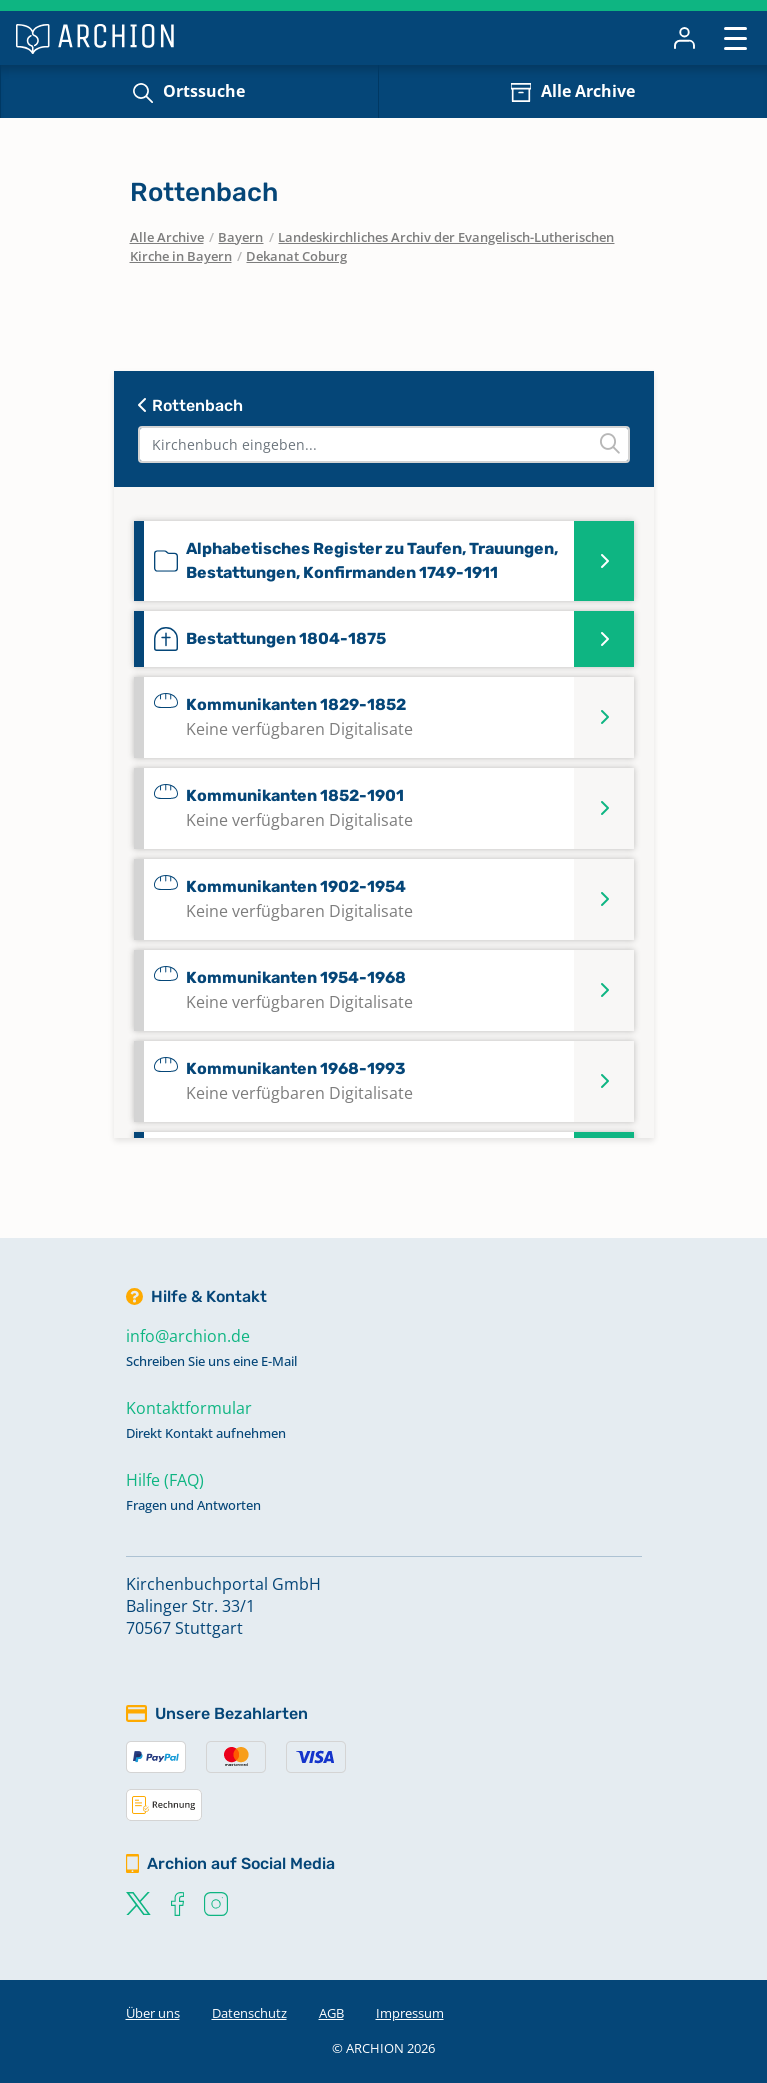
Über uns (153, 2013)
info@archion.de (188, 1336)
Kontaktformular (189, 1408)
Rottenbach (190, 405)
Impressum (410, 2013)
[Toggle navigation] (735, 37)
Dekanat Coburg (296, 256)
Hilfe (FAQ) (165, 1480)
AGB (331, 2013)
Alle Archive (588, 91)
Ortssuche (204, 91)
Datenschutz (249, 2013)
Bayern (240, 237)
